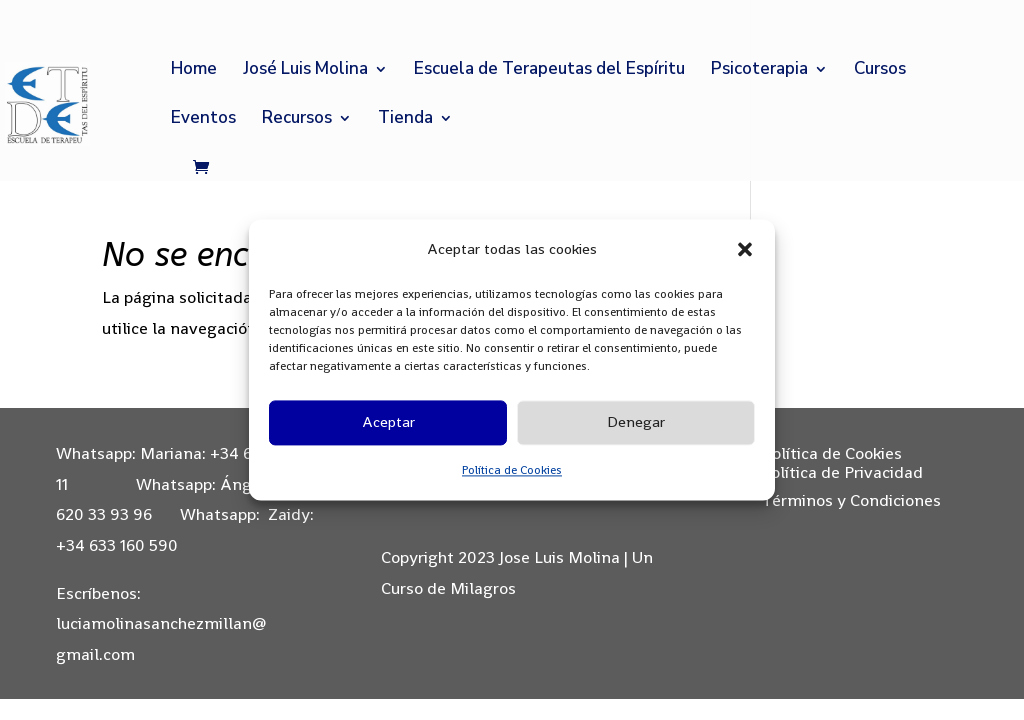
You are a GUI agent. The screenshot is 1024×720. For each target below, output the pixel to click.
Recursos (297, 120)
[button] (745, 250)
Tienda (405, 120)
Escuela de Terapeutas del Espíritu (549, 71)
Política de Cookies (512, 470)
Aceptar (388, 422)
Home (194, 71)
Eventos (203, 120)
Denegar (636, 422)
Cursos (880, 71)
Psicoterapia (759, 71)
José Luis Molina (305, 71)
